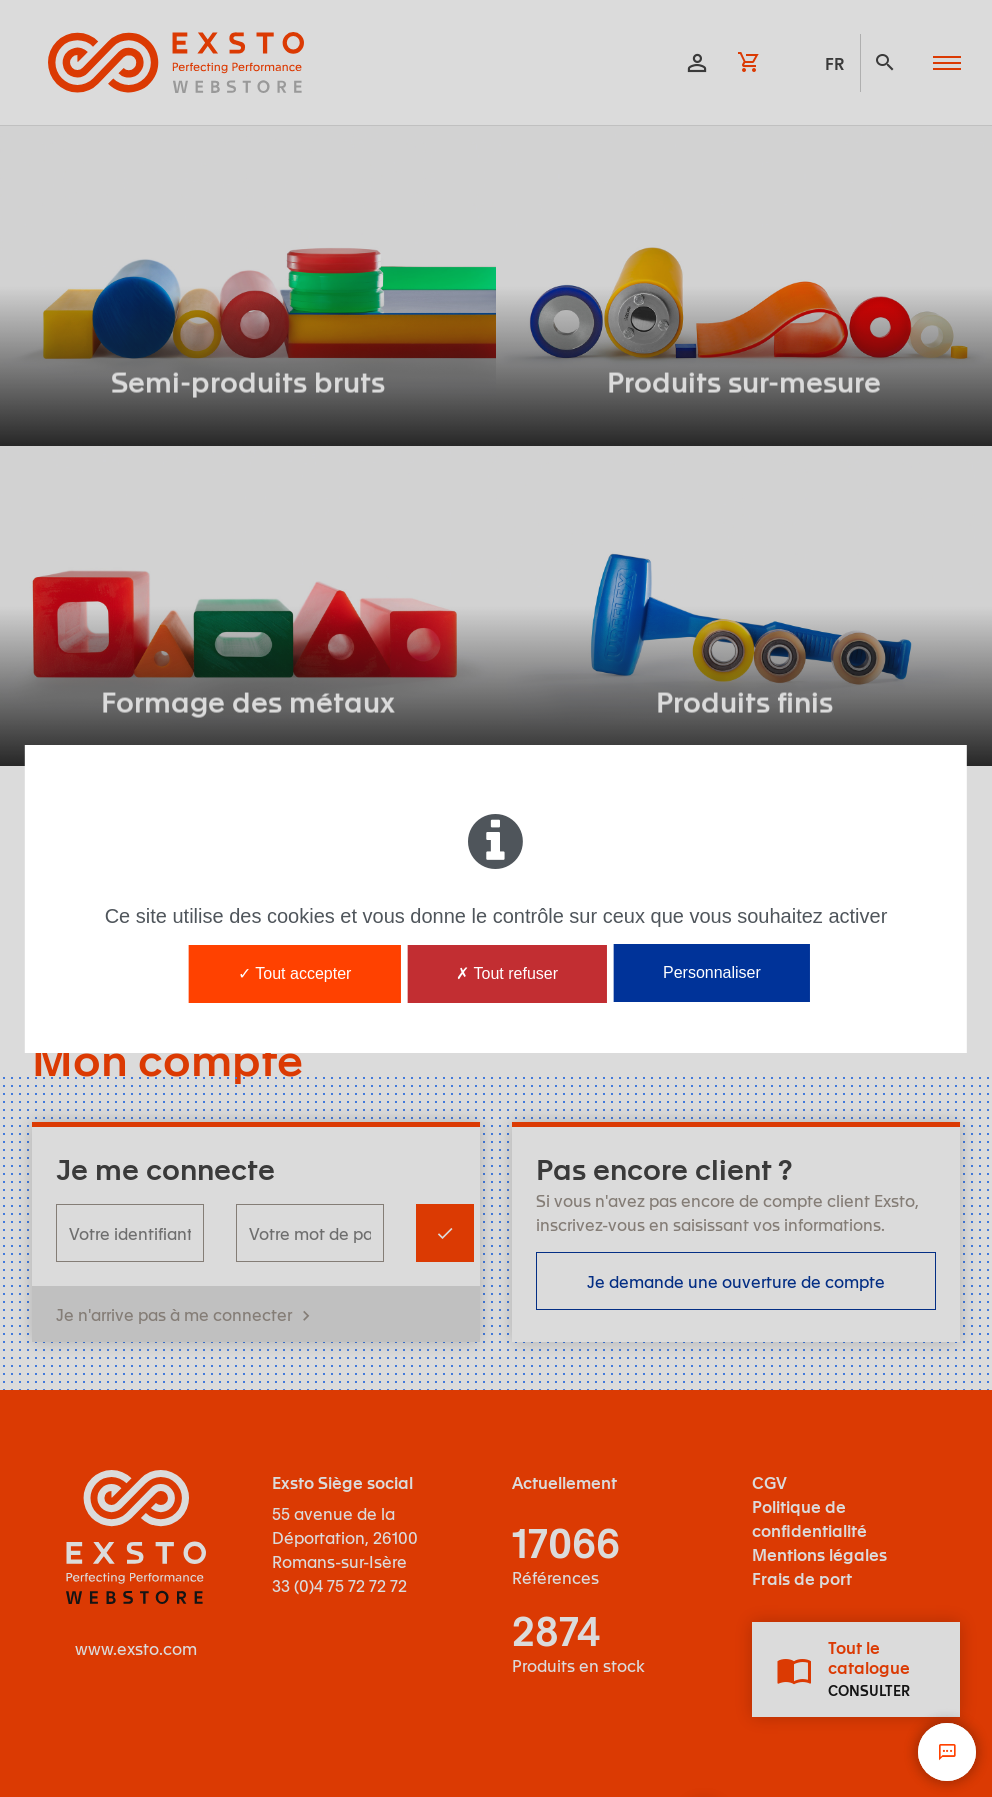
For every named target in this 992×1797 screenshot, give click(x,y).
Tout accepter (294, 973)
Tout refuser (507, 973)
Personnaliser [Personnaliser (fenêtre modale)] (712, 972)
